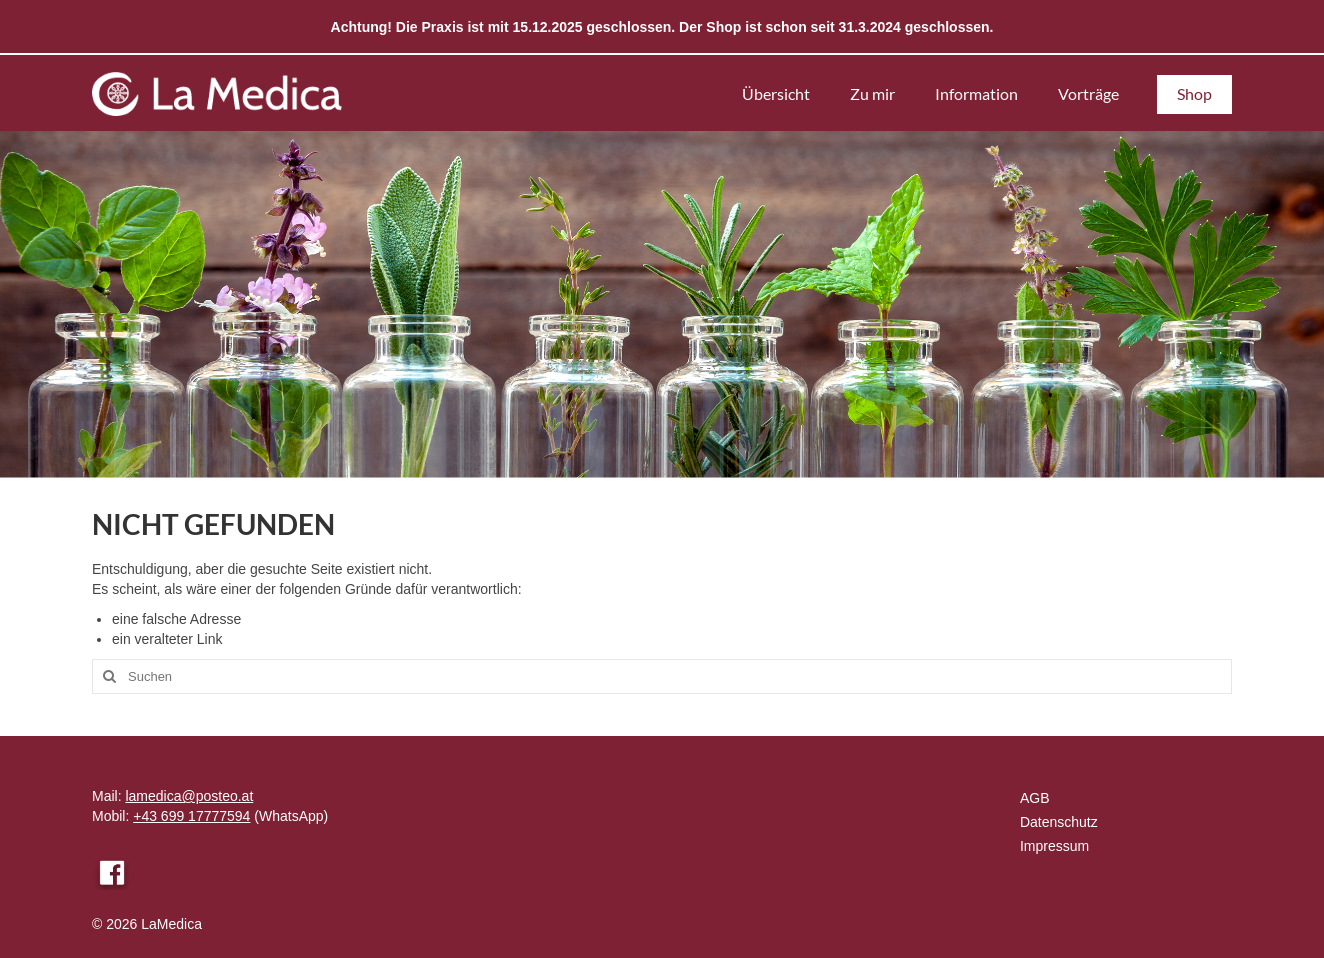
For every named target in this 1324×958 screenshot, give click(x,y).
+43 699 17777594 (191, 816)
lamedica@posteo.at (189, 796)
